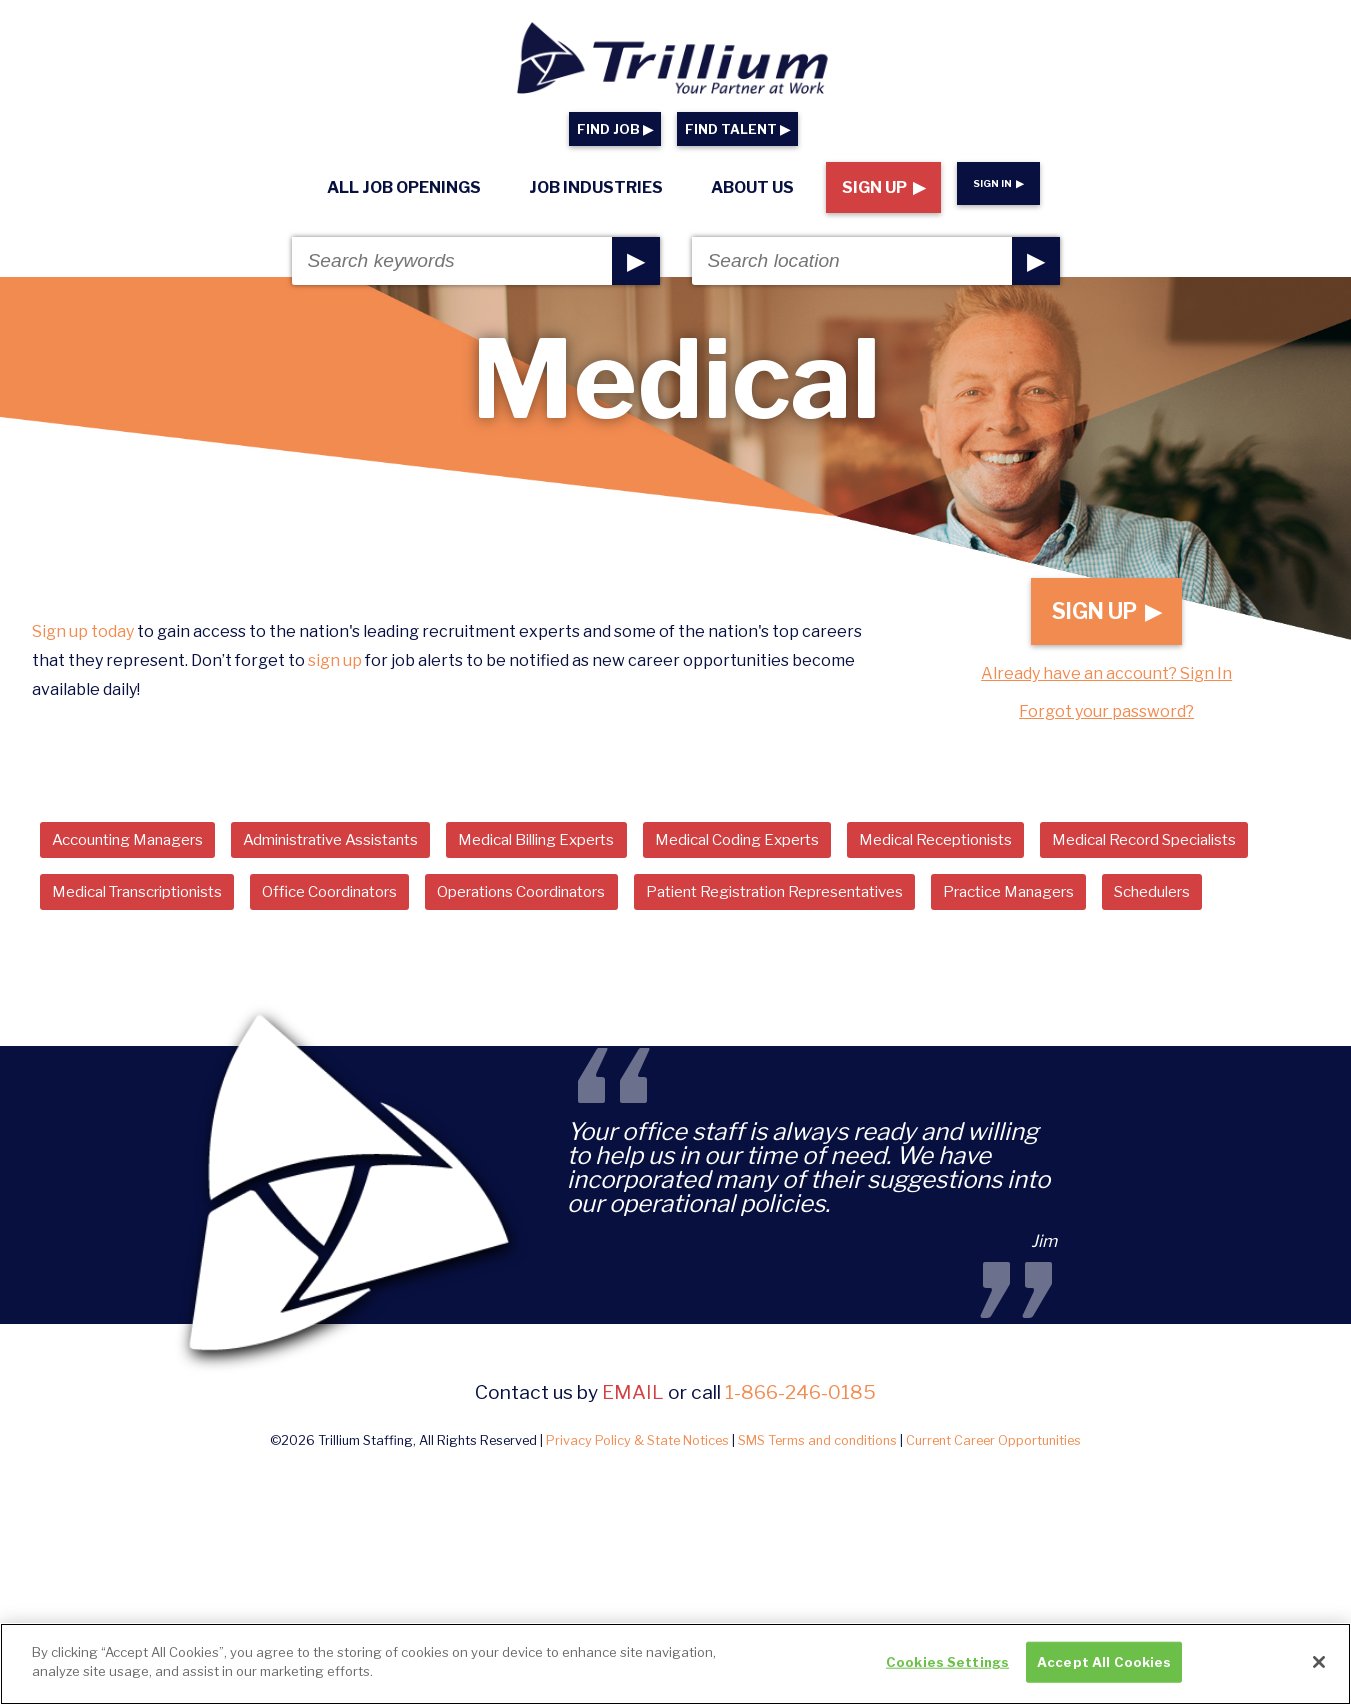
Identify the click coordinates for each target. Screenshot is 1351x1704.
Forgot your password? (1106, 721)
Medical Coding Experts (808, 849)
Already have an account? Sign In (1106, 683)
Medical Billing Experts (589, 849)
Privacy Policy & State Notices (637, 1509)
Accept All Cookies (1104, 1670)
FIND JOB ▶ (615, 129)
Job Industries (596, 187)
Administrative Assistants (362, 849)
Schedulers (284, 958)
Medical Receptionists (1025, 849)
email (633, 1461)
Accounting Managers (138, 849)
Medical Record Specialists (155, 904)
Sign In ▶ (998, 183)
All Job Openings (404, 187)
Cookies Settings (947, 1670)
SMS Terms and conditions (817, 1509)
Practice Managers (126, 958)
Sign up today (83, 641)
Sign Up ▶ (883, 187)
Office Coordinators (611, 904)
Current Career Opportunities (993, 1509)
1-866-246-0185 (800, 1461)
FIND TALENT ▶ (737, 129)
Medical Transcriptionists (395, 904)
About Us (752, 187)
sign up (335, 670)
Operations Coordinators (825, 904)
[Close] (1319, 1670)
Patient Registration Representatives (1106, 904)
